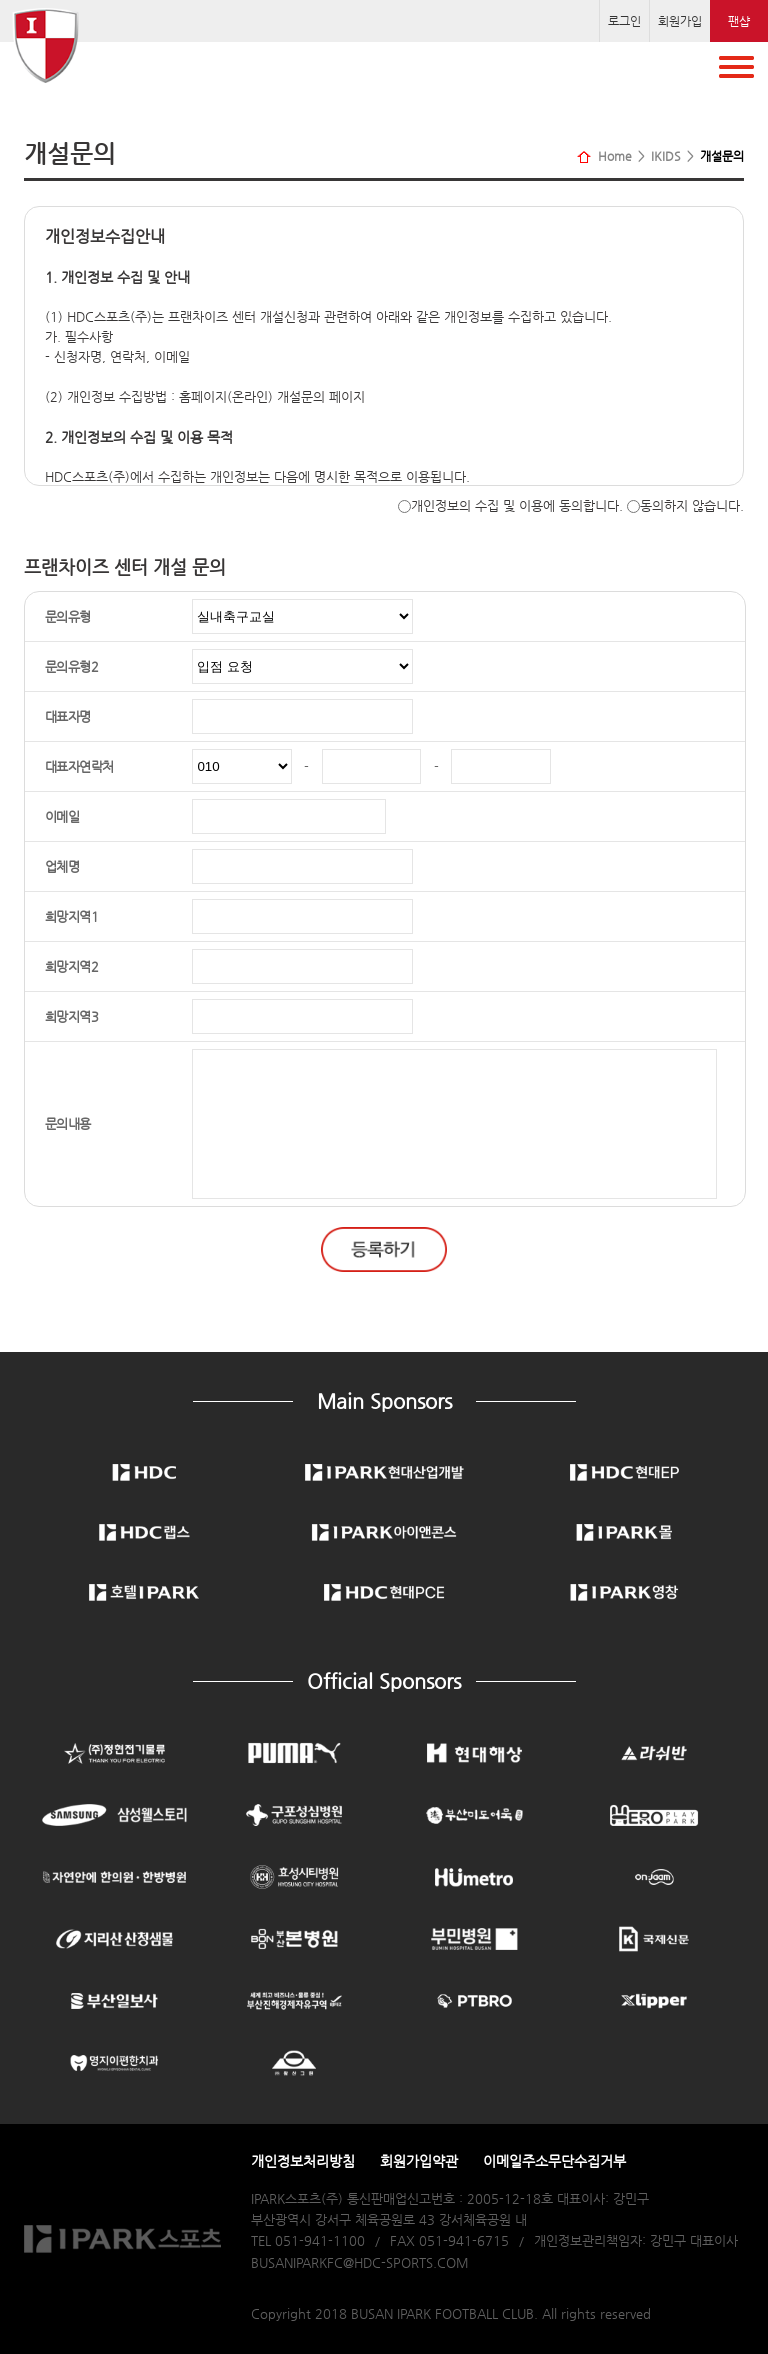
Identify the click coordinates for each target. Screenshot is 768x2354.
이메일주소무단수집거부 (554, 2161)
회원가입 (680, 21)
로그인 (624, 21)
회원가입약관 (419, 2161)
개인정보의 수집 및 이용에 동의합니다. (510, 505)
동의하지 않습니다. (685, 505)
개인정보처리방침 (303, 2161)
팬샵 (739, 21)
